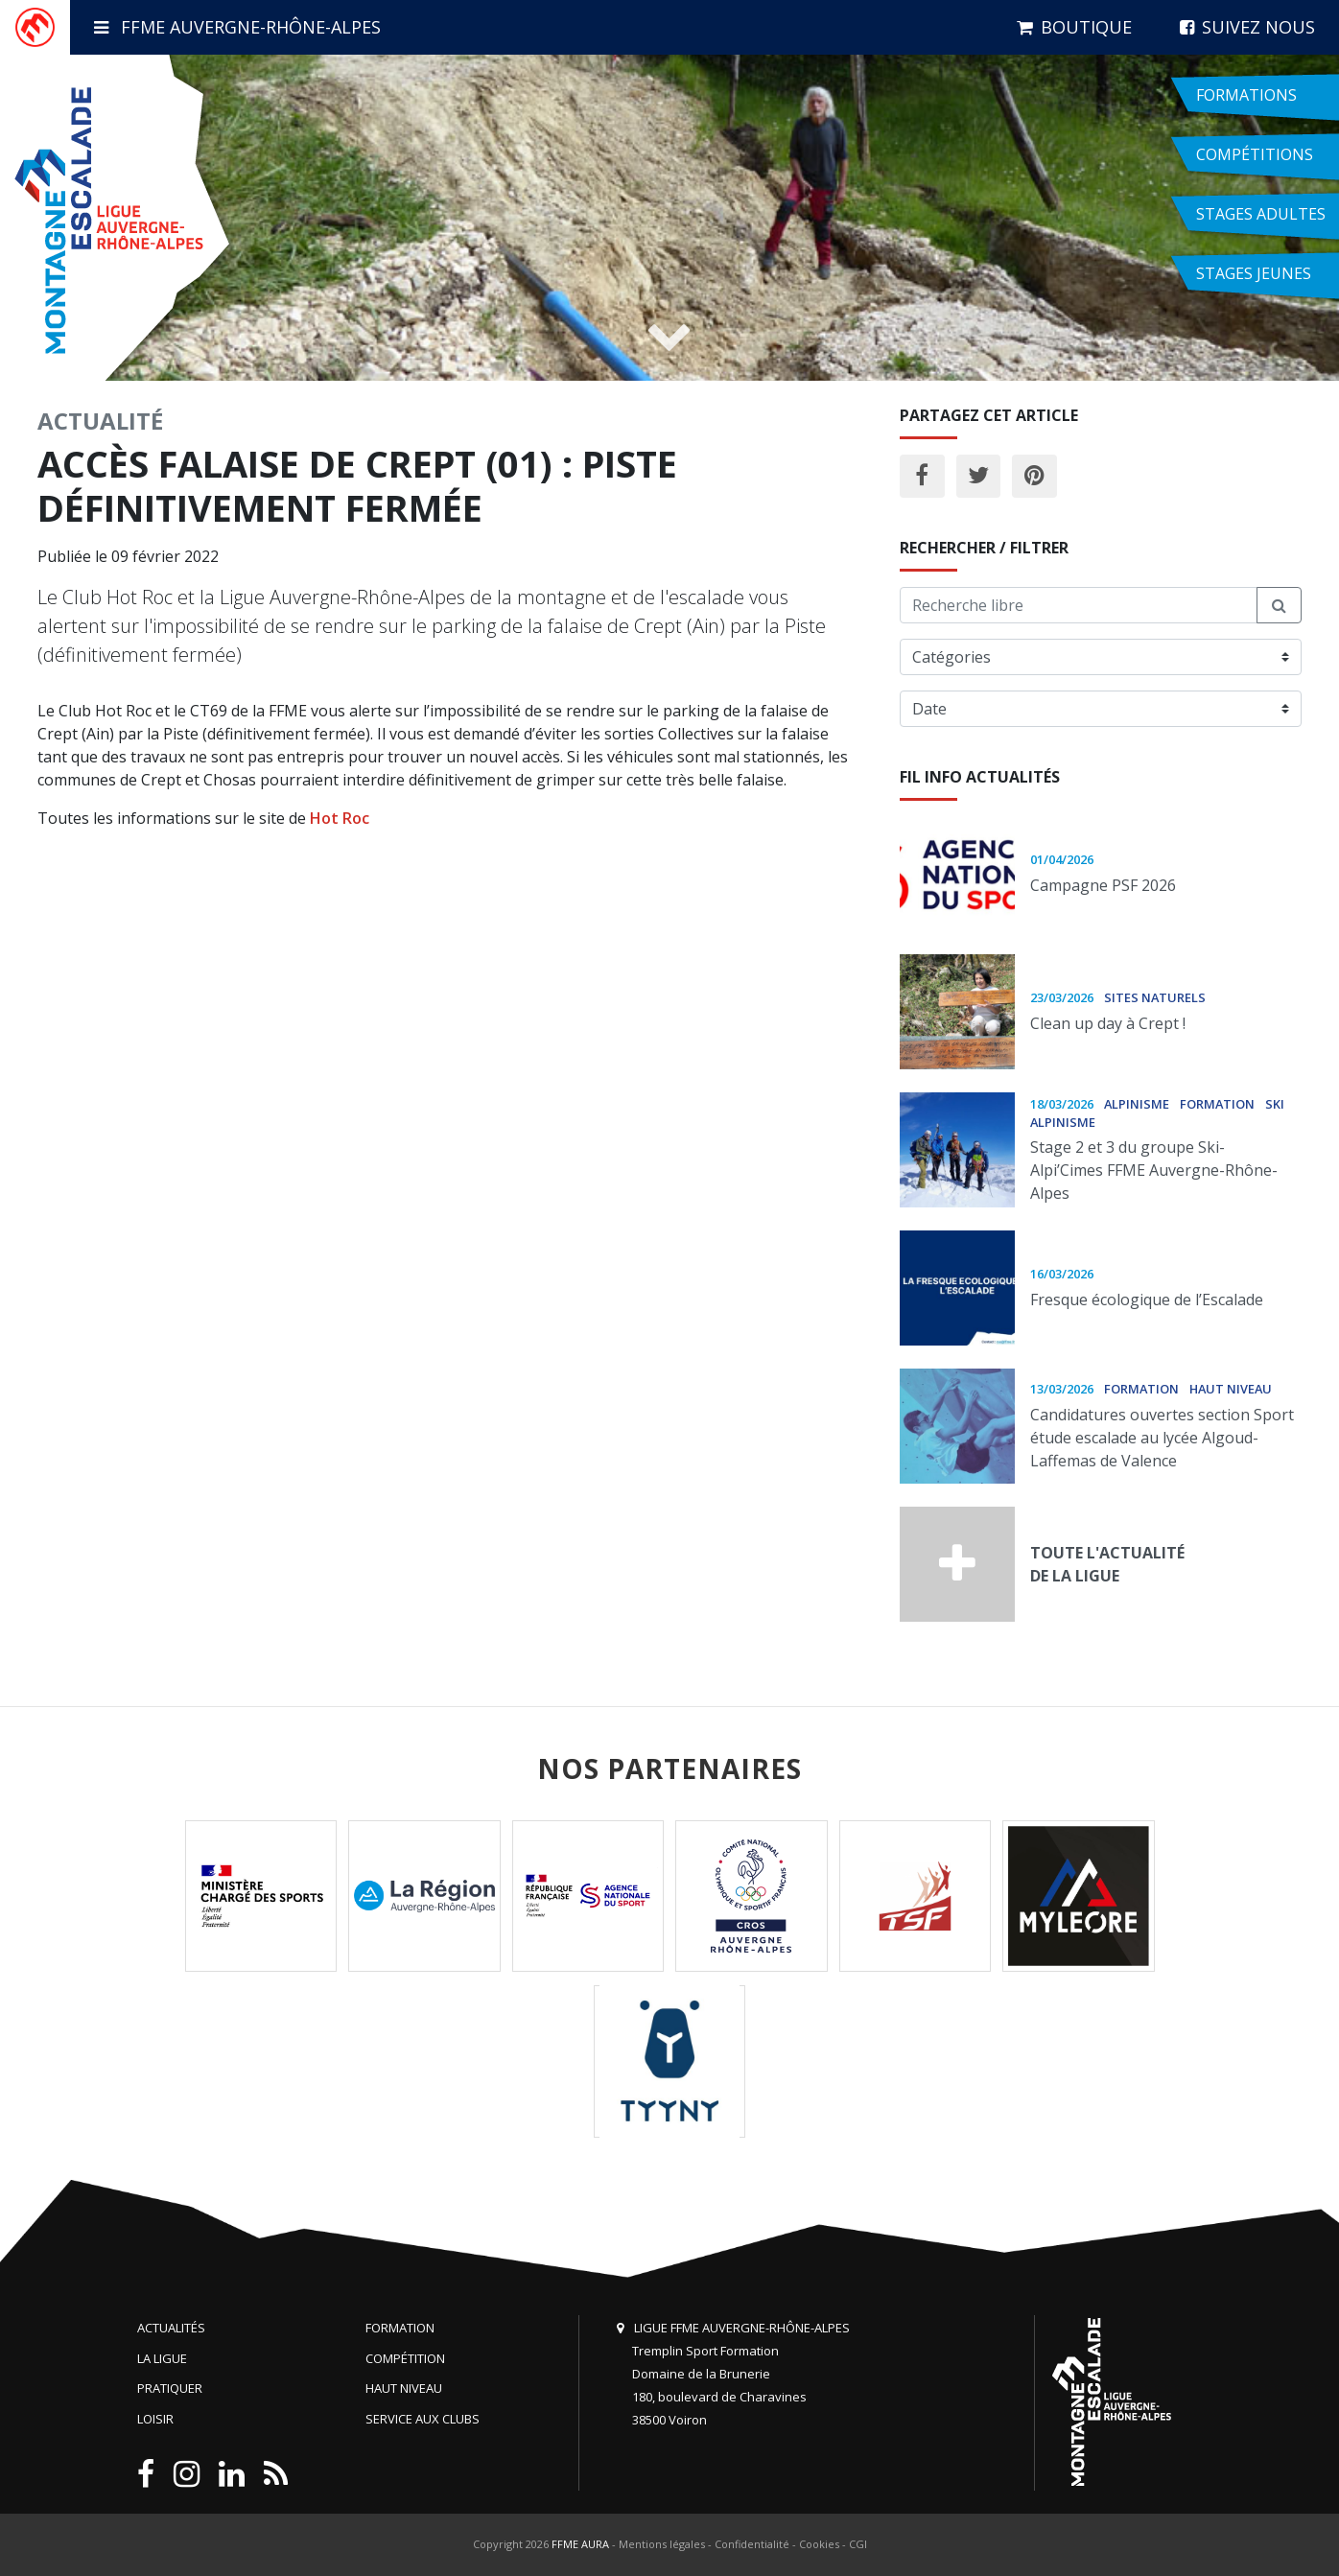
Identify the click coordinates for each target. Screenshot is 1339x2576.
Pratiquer (169, 2388)
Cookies (819, 2544)
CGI (858, 2544)
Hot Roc (339, 818)
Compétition (405, 2358)
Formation (400, 2327)
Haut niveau (403, 2388)
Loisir (155, 2418)
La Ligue (162, 2358)
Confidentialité (752, 2544)
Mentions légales (662, 2544)
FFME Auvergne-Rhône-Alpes (237, 26)
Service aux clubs (422, 2418)
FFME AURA (580, 2544)
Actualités (171, 2327)
